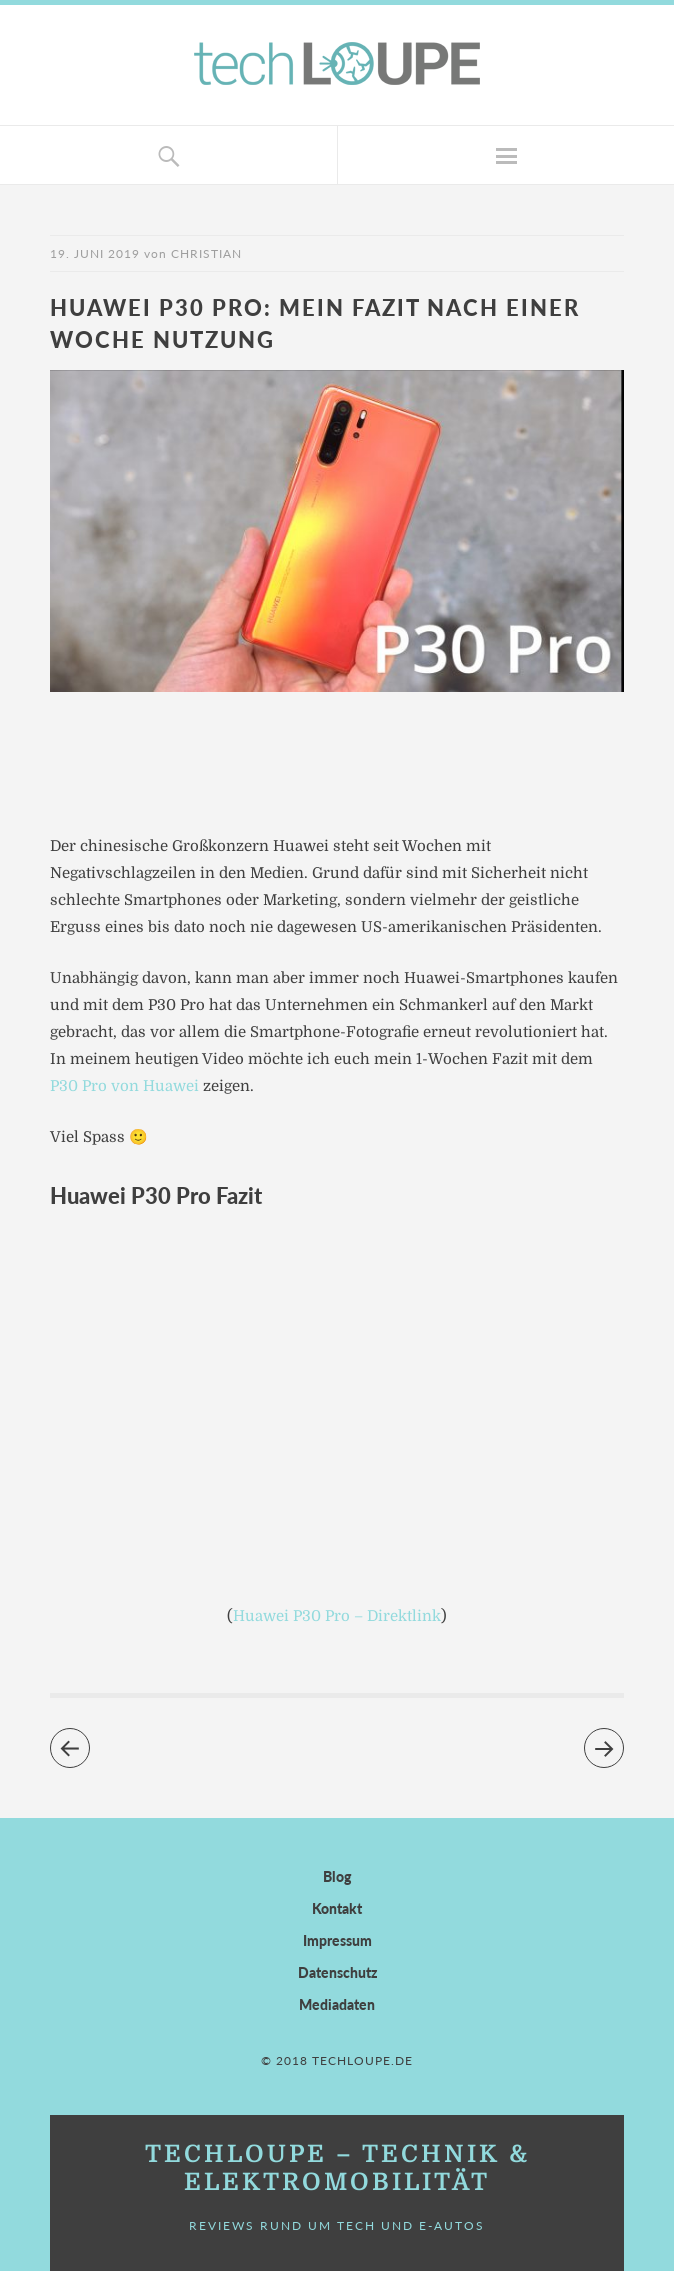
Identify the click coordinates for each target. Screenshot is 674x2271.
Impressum (337, 1940)
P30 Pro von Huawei (124, 1086)
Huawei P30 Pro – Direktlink (337, 1616)
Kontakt (337, 1908)
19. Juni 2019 (95, 253)
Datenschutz (337, 1972)
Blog (337, 1876)
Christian (206, 253)
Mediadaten (337, 2004)
